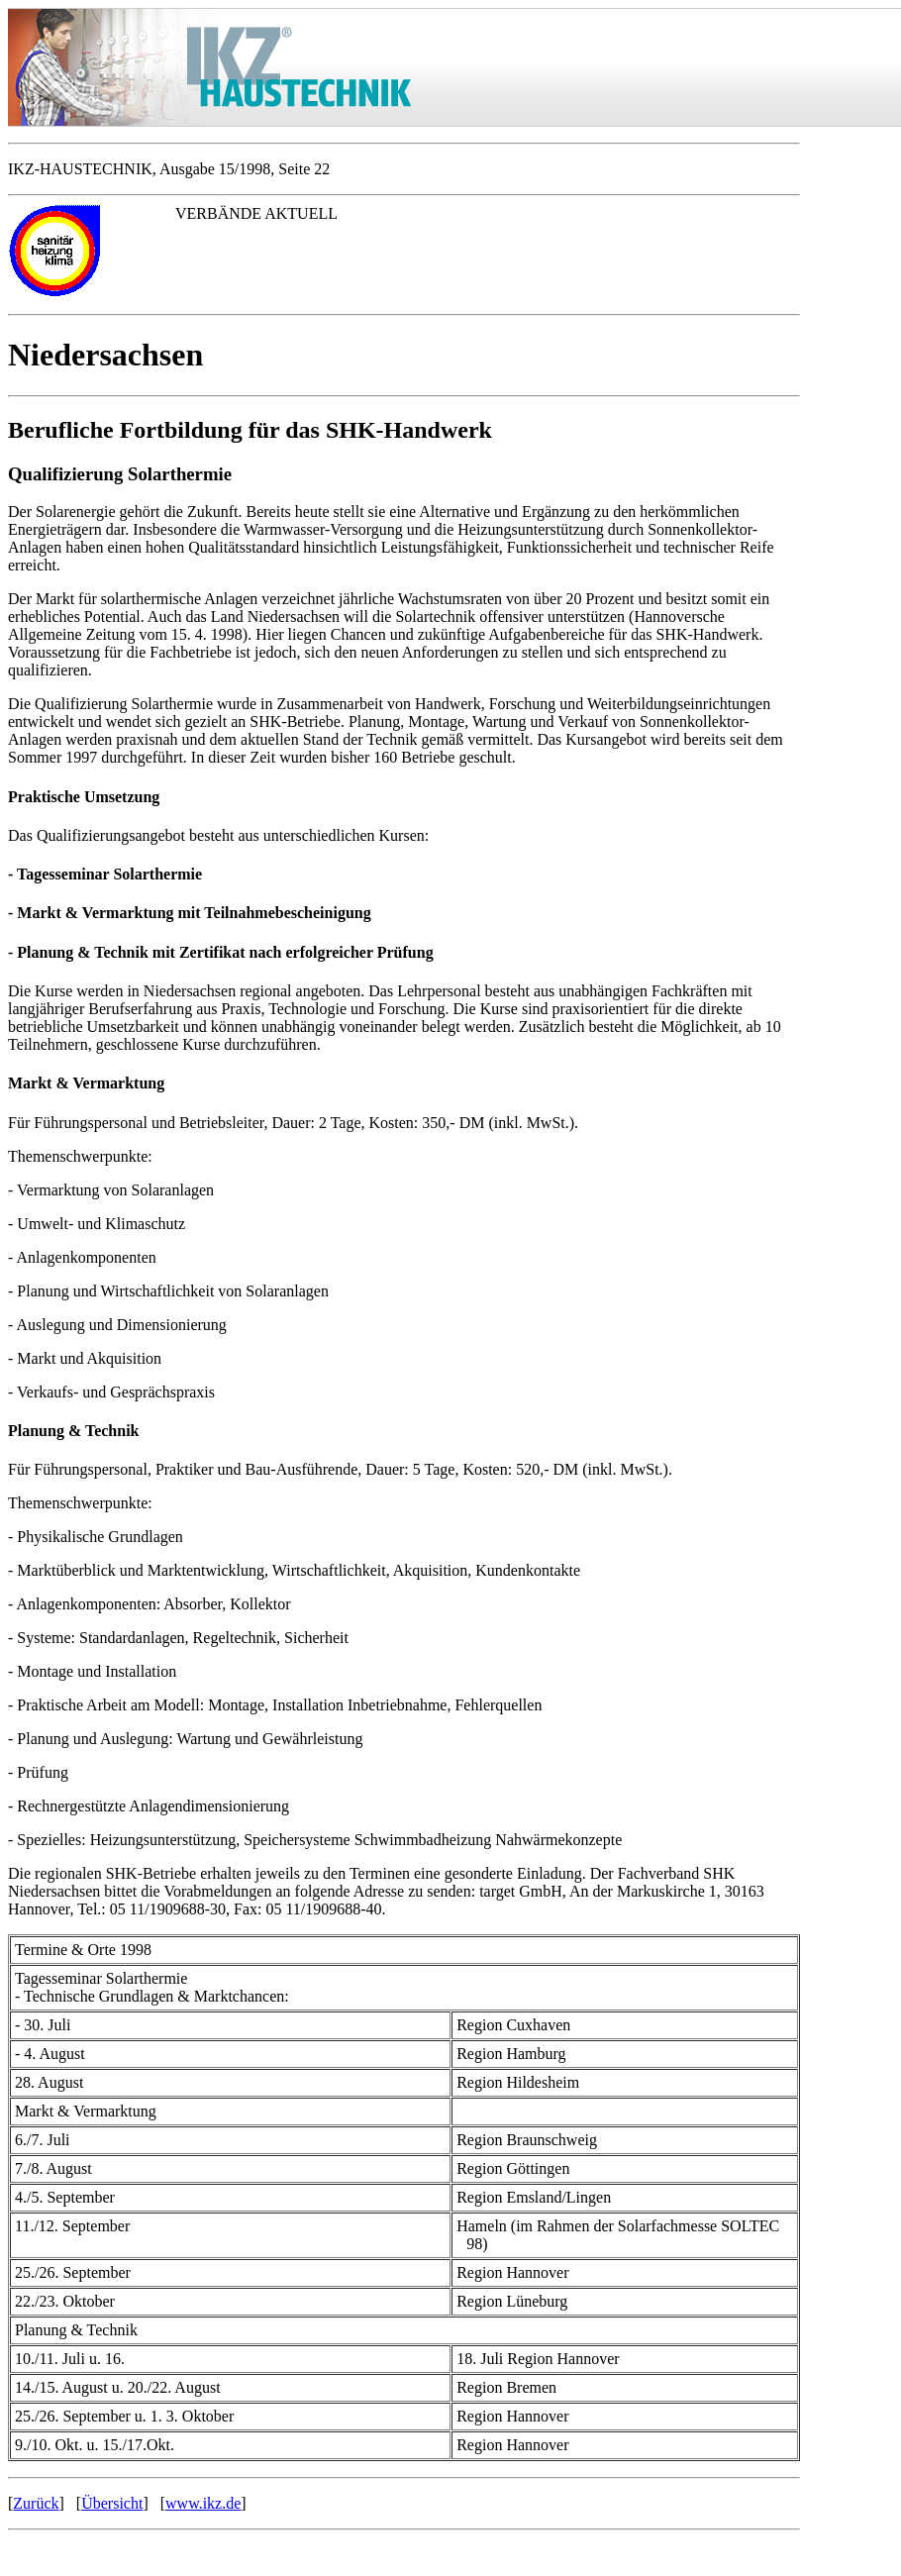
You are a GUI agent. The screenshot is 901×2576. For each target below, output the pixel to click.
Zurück (35, 2503)
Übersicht (112, 2503)
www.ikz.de (203, 2503)
